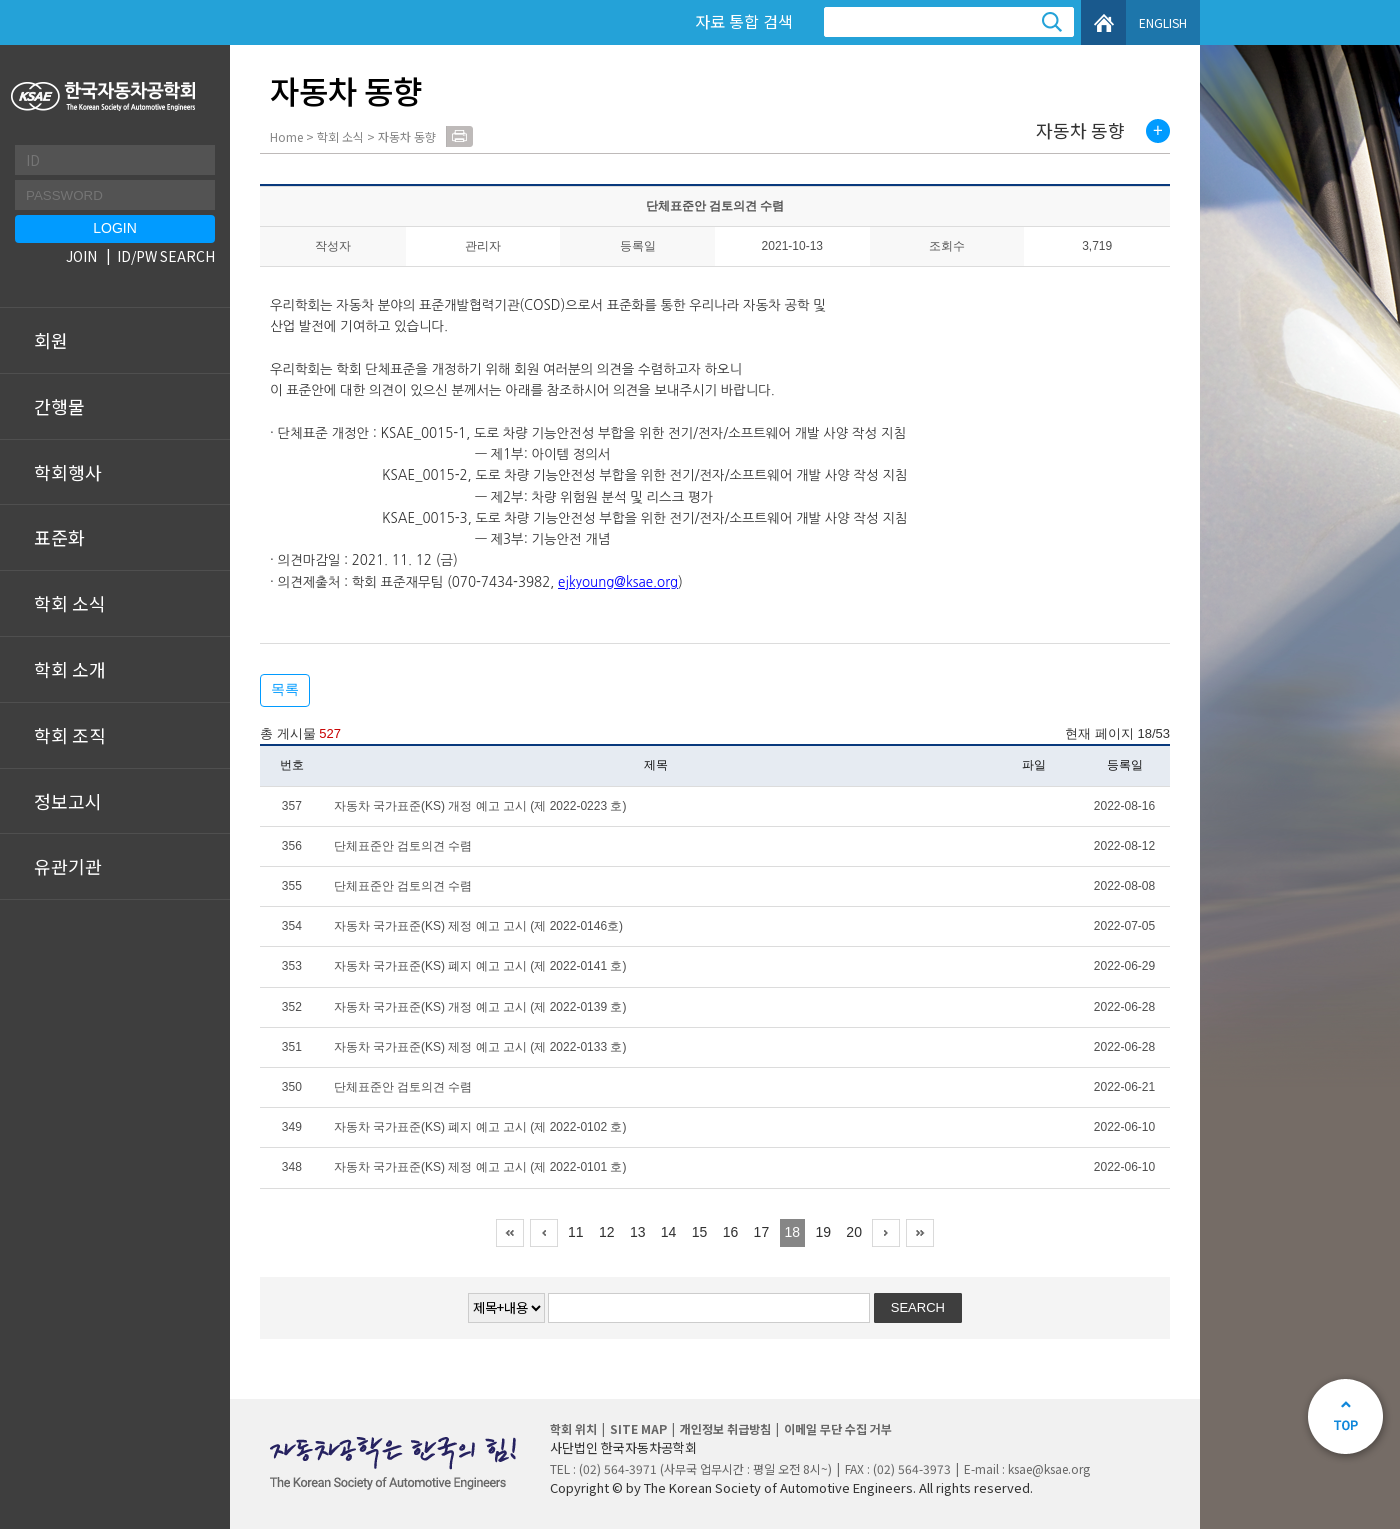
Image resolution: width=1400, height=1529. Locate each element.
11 (576, 1232)
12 (607, 1232)
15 (700, 1232)
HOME (1103, 22)
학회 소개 (70, 669)
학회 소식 (70, 603)
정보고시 (68, 801)
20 (854, 1232)
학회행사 (68, 472)
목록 (285, 689)
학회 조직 (70, 735)
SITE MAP (638, 1428)
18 (793, 1232)
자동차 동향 (1080, 131)
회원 (51, 340)
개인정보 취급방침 (725, 1428)
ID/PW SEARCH (166, 256)
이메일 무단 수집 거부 (838, 1428)
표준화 (59, 537)
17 (762, 1232)
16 (731, 1232)
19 (823, 1232)
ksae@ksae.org (1049, 1468)
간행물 (59, 406)
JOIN (81, 256)
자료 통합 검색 (744, 21)
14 (669, 1232)
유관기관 (68, 866)
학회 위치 (573, 1428)
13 (638, 1232)
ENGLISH (1163, 22)
